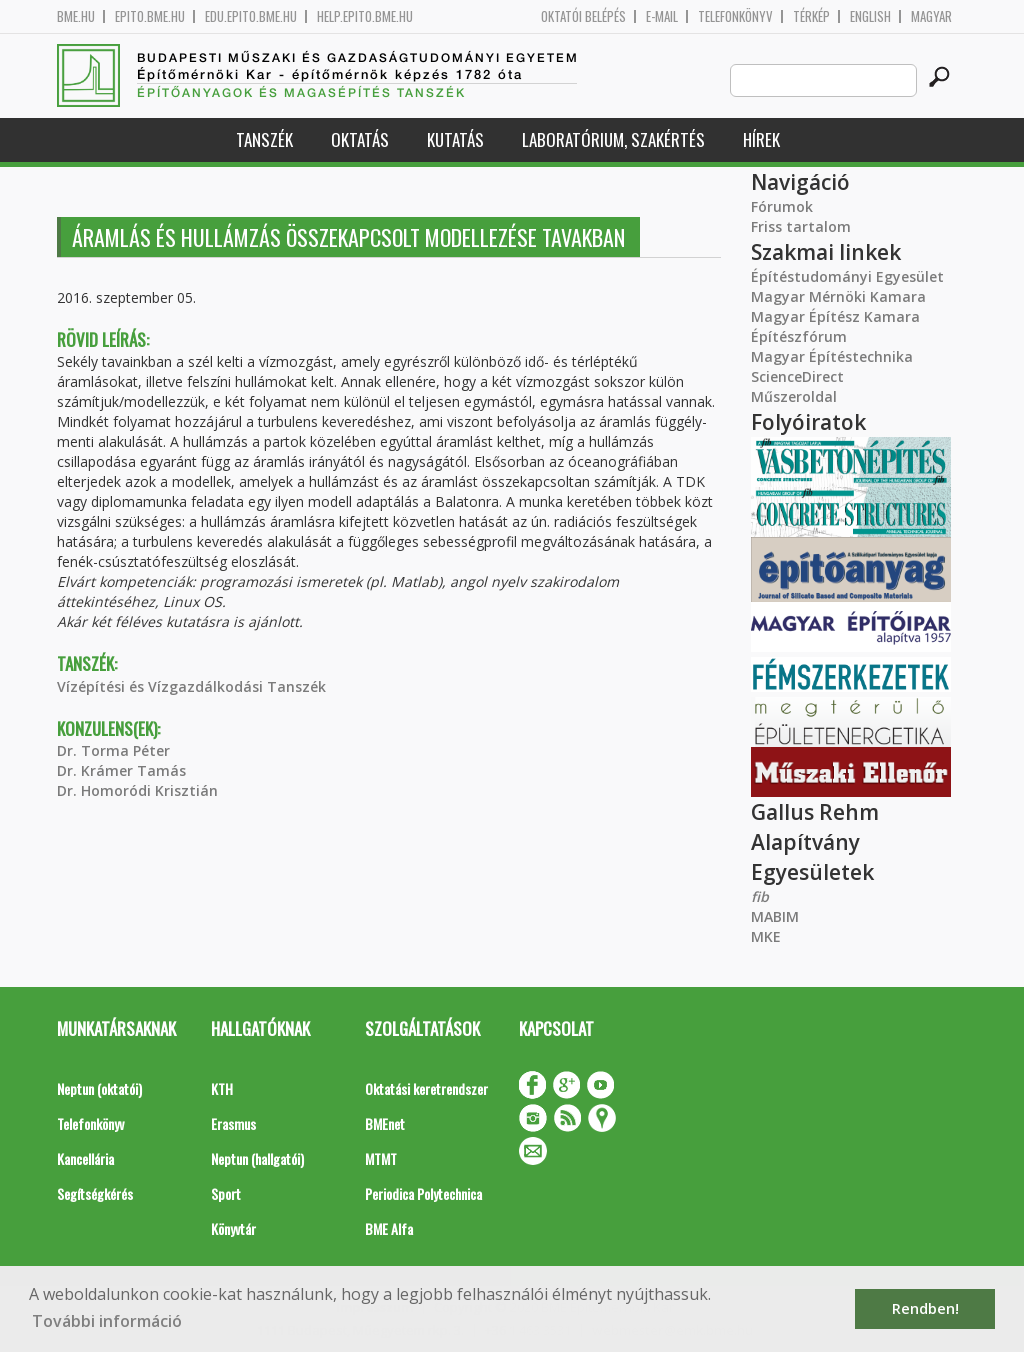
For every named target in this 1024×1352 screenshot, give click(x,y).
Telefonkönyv (735, 16)
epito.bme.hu (150, 16)
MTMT (381, 1158)
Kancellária (85, 1158)
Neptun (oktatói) (99, 1088)
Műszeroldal (794, 396)
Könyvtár (233, 1228)
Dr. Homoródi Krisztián (137, 790)
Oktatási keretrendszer (426, 1088)
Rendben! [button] (925, 1308)
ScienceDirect (797, 376)
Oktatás (360, 139)
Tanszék (264, 139)
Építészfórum (799, 336)
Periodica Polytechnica (423, 1193)
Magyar (931, 16)
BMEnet (385, 1123)
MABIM (775, 916)
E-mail (662, 16)
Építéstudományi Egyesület (847, 276)
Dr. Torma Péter (113, 750)
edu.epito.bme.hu (251, 16)
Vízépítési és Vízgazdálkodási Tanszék (191, 686)
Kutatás (455, 139)
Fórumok (782, 206)
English (870, 16)
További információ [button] (107, 1321)
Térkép (811, 16)
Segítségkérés (95, 1193)
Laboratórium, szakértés (613, 139)
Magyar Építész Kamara (835, 316)
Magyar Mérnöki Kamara (838, 296)
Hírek (761, 139)
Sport (226, 1193)
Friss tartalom (801, 226)
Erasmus (233, 1123)
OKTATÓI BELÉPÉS (583, 16)
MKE (766, 936)
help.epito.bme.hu (365, 16)
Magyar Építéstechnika (832, 356)
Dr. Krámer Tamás (121, 770)
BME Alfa (389, 1228)
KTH (222, 1088)
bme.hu (76, 16)
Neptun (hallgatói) (257, 1158)
